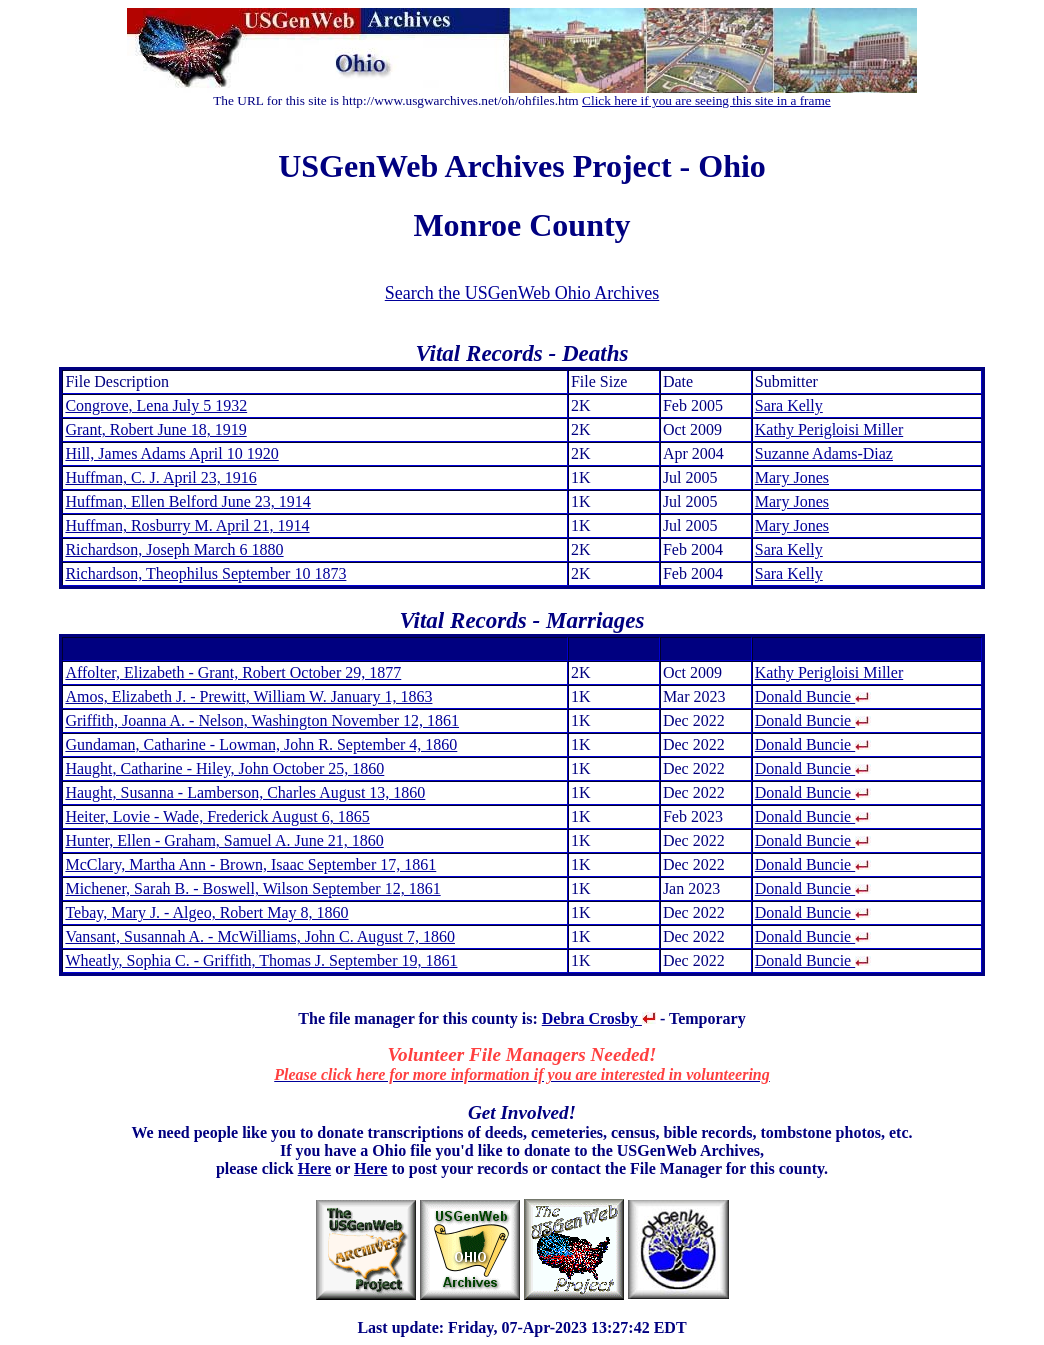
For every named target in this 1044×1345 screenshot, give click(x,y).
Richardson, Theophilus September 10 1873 (205, 573)
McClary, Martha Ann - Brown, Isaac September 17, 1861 (250, 864)
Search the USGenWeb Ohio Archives (522, 293)
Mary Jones (792, 477)
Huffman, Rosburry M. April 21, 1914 (187, 525)
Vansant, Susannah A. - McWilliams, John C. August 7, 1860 (260, 936)
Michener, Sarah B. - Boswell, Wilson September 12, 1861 (252, 888)
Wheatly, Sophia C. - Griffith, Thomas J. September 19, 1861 (261, 960)
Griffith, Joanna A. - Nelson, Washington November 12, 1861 (262, 720)
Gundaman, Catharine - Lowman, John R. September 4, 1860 (261, 744)
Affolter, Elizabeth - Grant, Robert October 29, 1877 (233, 672)
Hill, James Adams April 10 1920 (171, 453)
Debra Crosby (599, 1018)
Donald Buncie (813, 696)
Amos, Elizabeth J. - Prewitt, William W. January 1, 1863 (248, 696)
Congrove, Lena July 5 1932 (156, 405)
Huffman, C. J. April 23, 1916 (160, 477)
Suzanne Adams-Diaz (824, 453)
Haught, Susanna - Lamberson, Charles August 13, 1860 (245, 792)
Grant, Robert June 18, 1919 (155, 429)
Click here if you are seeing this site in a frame (706, 100)
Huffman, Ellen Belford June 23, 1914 (187, 501)
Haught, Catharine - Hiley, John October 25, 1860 (224, 768)
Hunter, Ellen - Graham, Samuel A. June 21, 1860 (224, 840)
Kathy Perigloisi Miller (829, 429)
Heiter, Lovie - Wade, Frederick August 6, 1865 (217, 816)
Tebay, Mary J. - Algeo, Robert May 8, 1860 (206, 912)
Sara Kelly (789, 405)
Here (314, 1168)
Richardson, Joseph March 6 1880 (174, 549)
